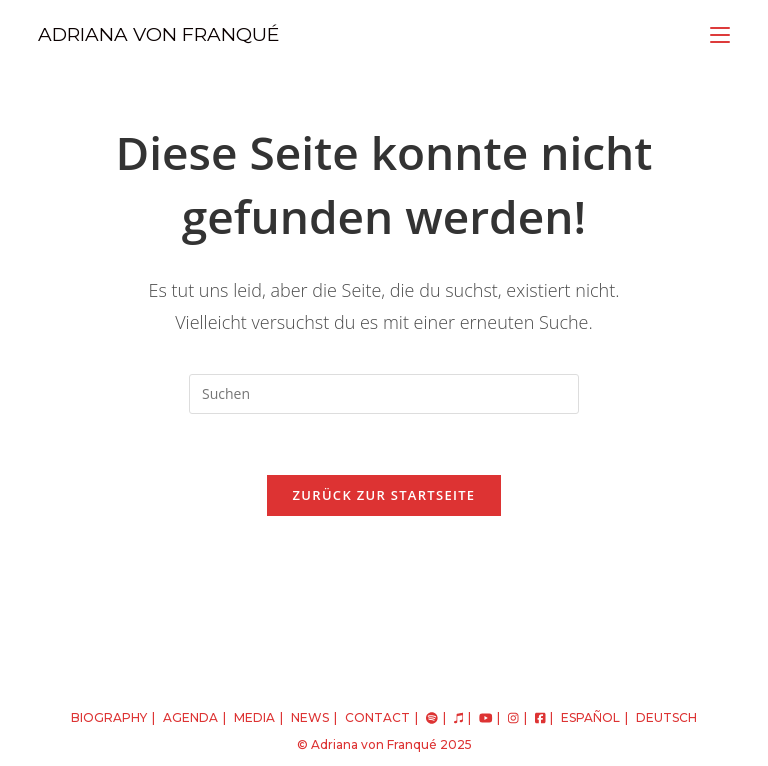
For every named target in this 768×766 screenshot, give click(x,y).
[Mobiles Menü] (720, 34)
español (590, 717)
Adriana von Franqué (374, 744)
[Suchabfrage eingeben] (384, 394)
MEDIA (254, 717)
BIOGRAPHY (109, 717)
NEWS (310, 717)
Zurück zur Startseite (384, 495)
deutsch (666, 717)
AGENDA (190, 717)
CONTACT (377, 717)
